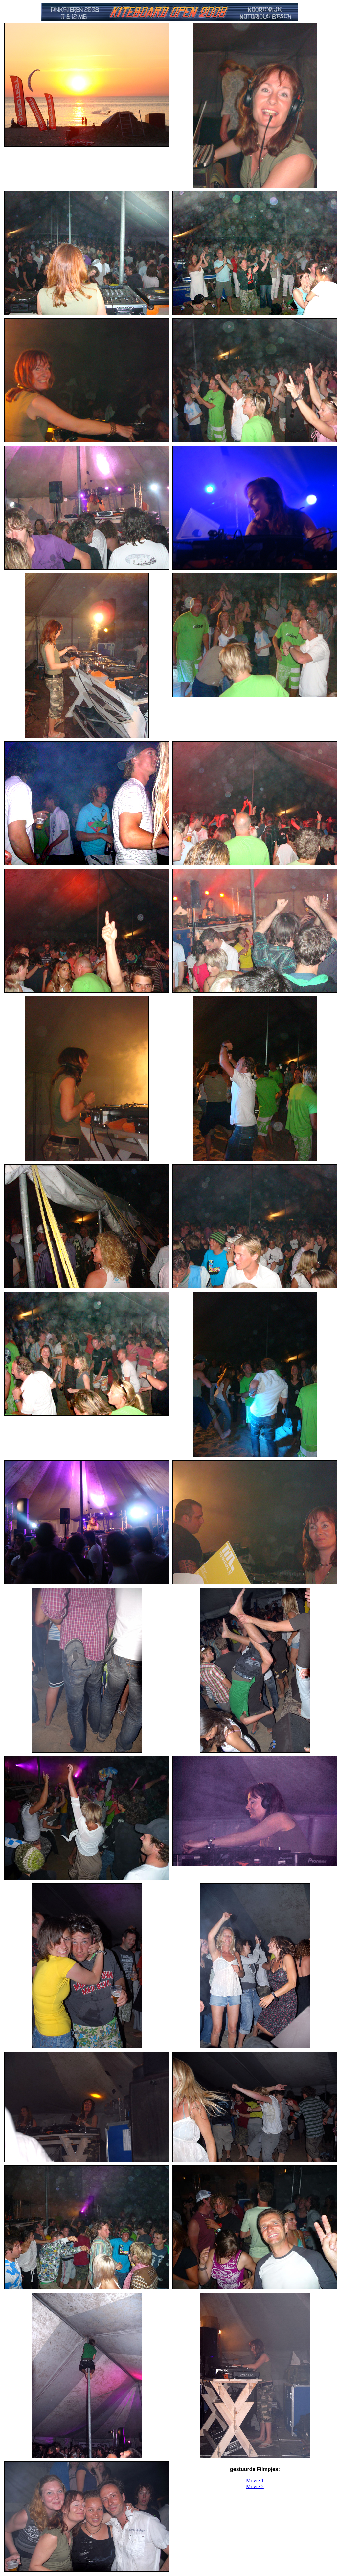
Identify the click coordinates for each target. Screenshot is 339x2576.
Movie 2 (255, 2486)
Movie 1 (255, 2480)
